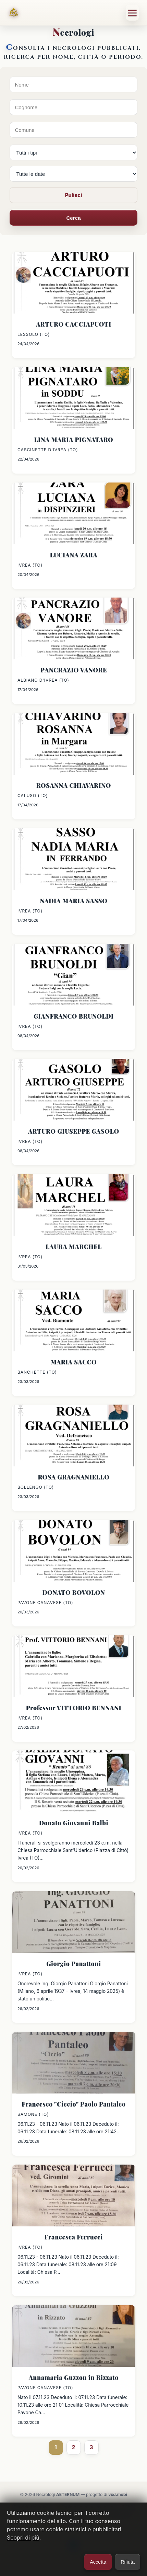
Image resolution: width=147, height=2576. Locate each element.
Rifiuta (128, 2562)
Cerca (73, 218)
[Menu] (132, 13)
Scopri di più (23, 2537)
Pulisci (73, 195)
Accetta (98, 2562)
